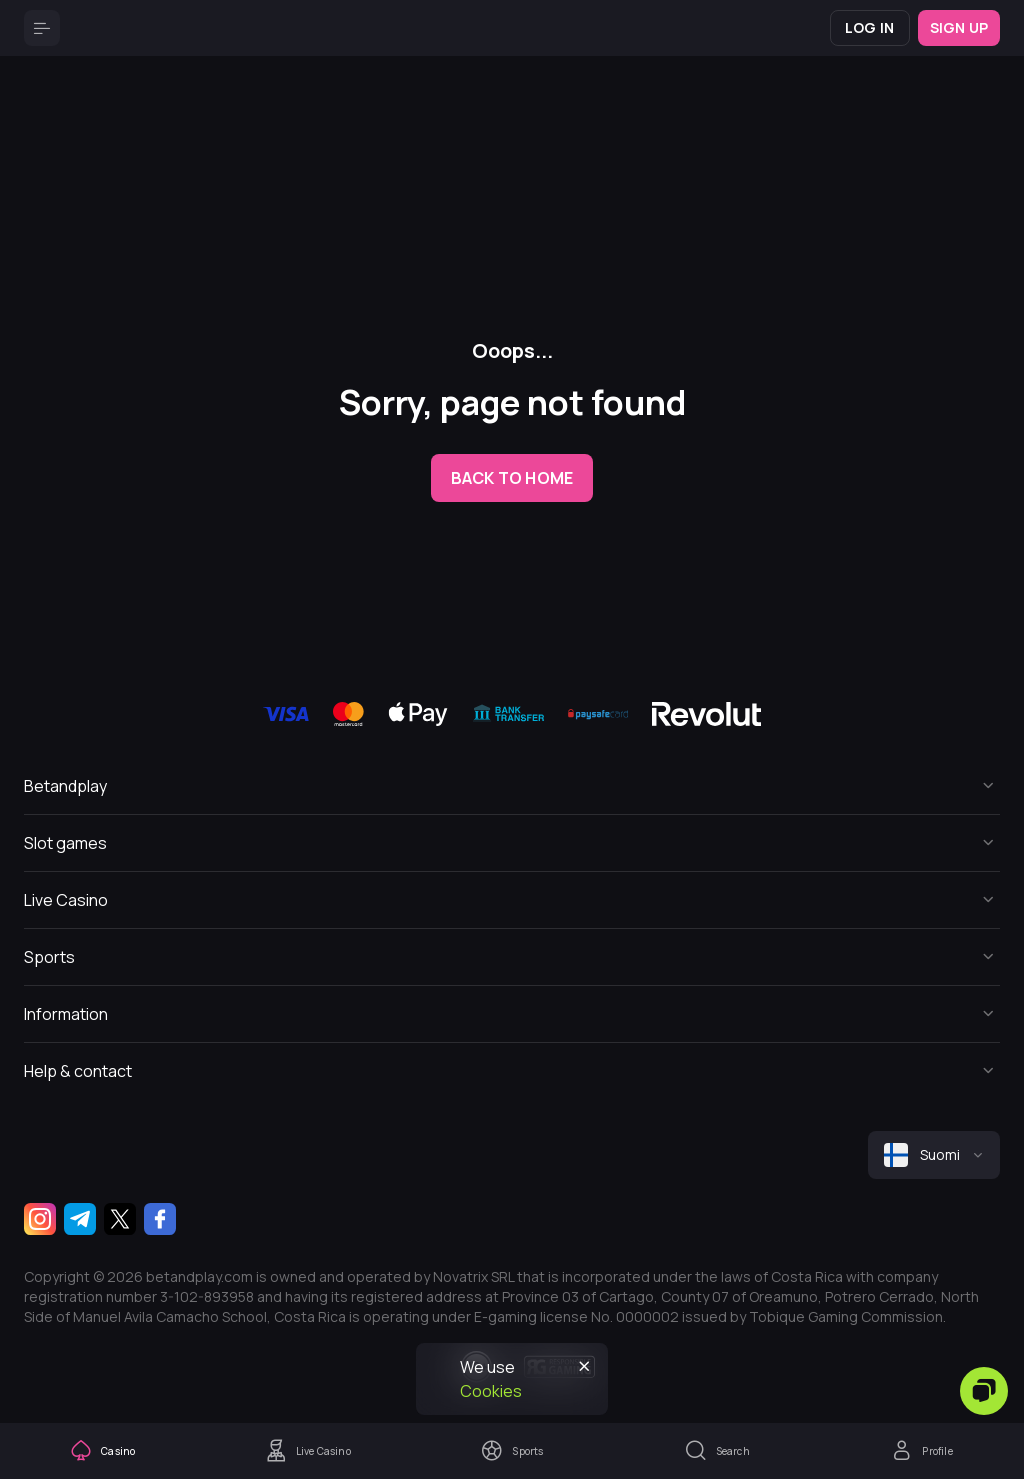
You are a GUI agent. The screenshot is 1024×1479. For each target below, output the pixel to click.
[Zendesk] (984, 1391)
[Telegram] (80, 1219)
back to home (512, 478)
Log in (869, 27)
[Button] (42, 28)
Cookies (491, 1391)
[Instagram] (40, 1219)
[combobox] (934, 1155)
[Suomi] (934, 1155)
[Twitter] (120, 1219)
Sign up (959, 27)
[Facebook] (160, 1219)
